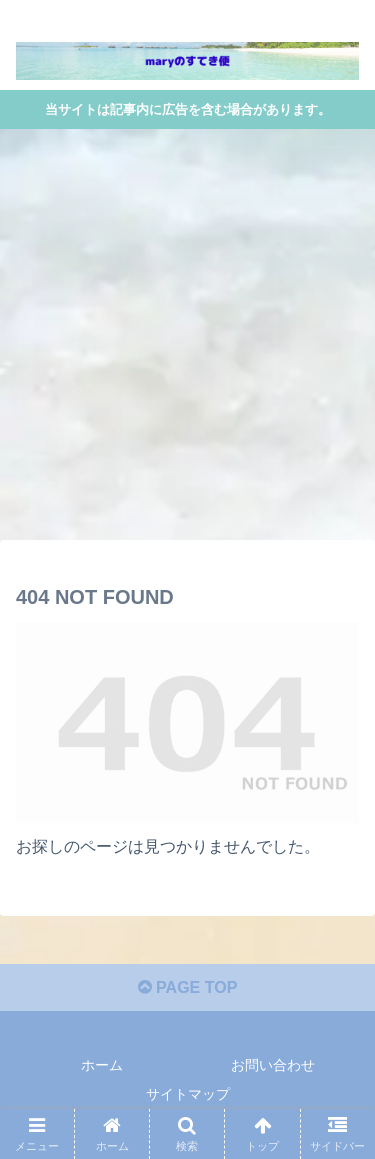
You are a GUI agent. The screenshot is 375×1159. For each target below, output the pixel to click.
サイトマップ (188, 1094)
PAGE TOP (188, 987)
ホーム (102, 1065)
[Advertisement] (187, 340)
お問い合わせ (273, 1065)
